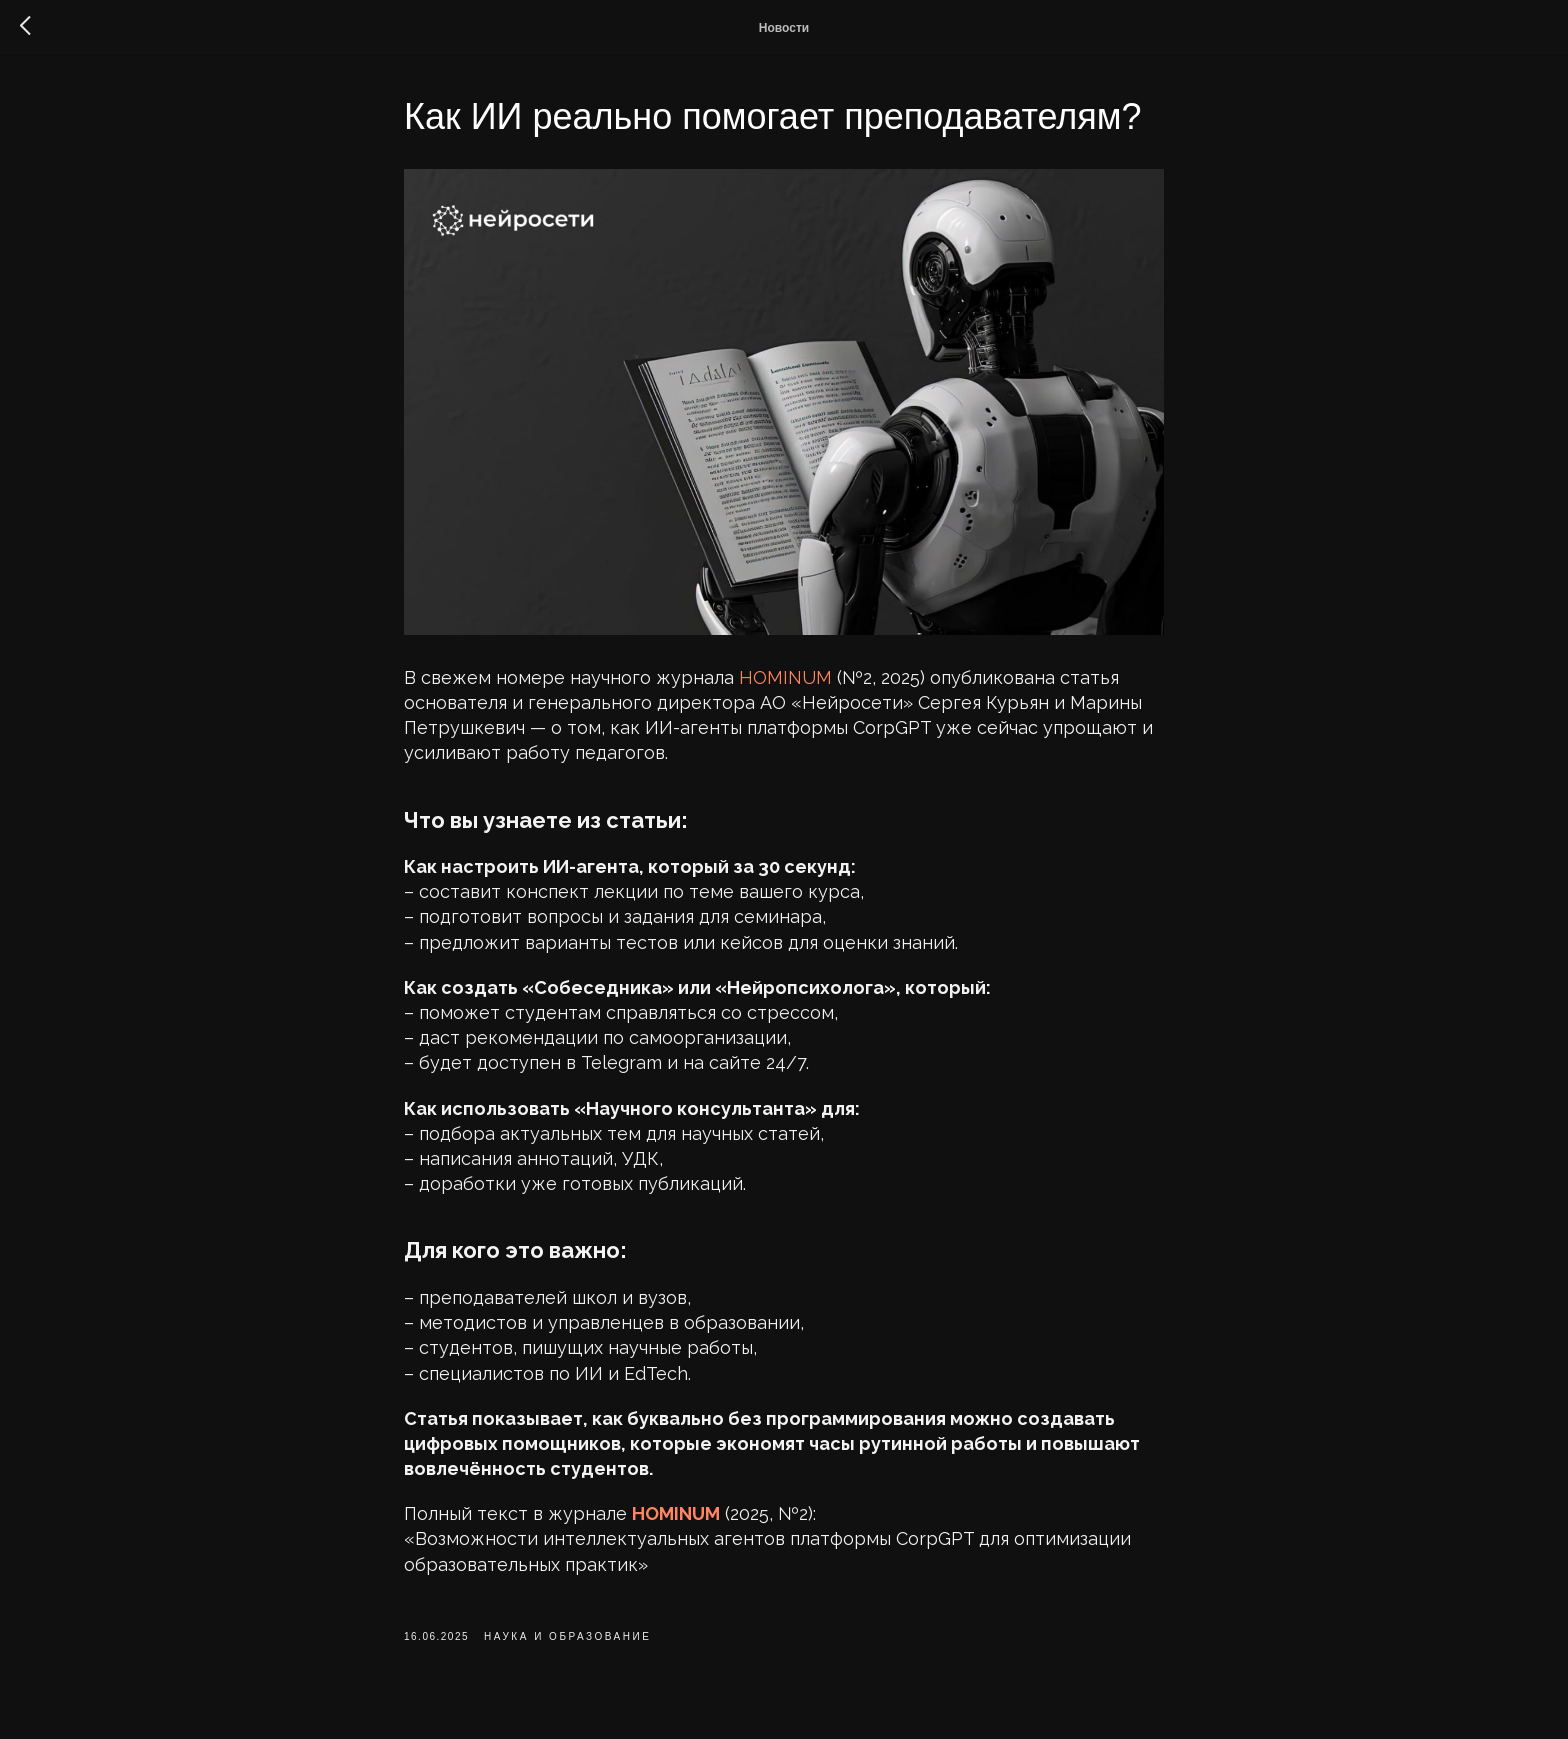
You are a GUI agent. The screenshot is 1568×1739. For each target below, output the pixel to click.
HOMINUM (785, 677)
